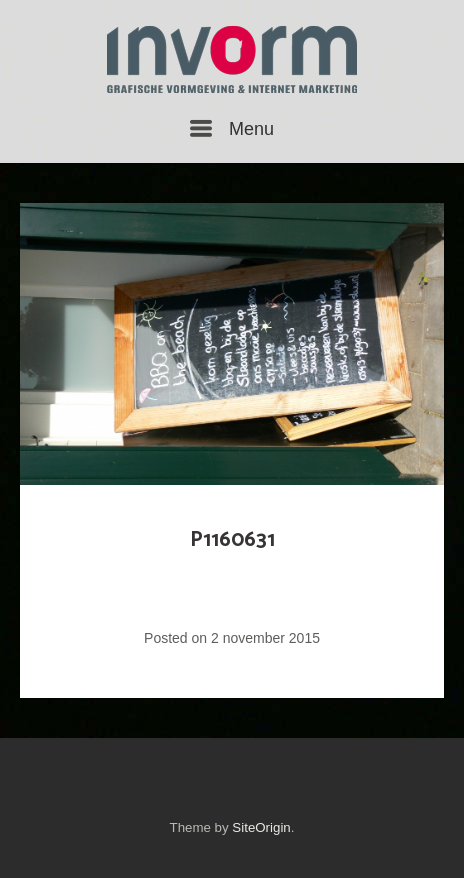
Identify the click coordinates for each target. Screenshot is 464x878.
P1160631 (232, 540)
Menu (232, 129)
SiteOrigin (261, 827)
